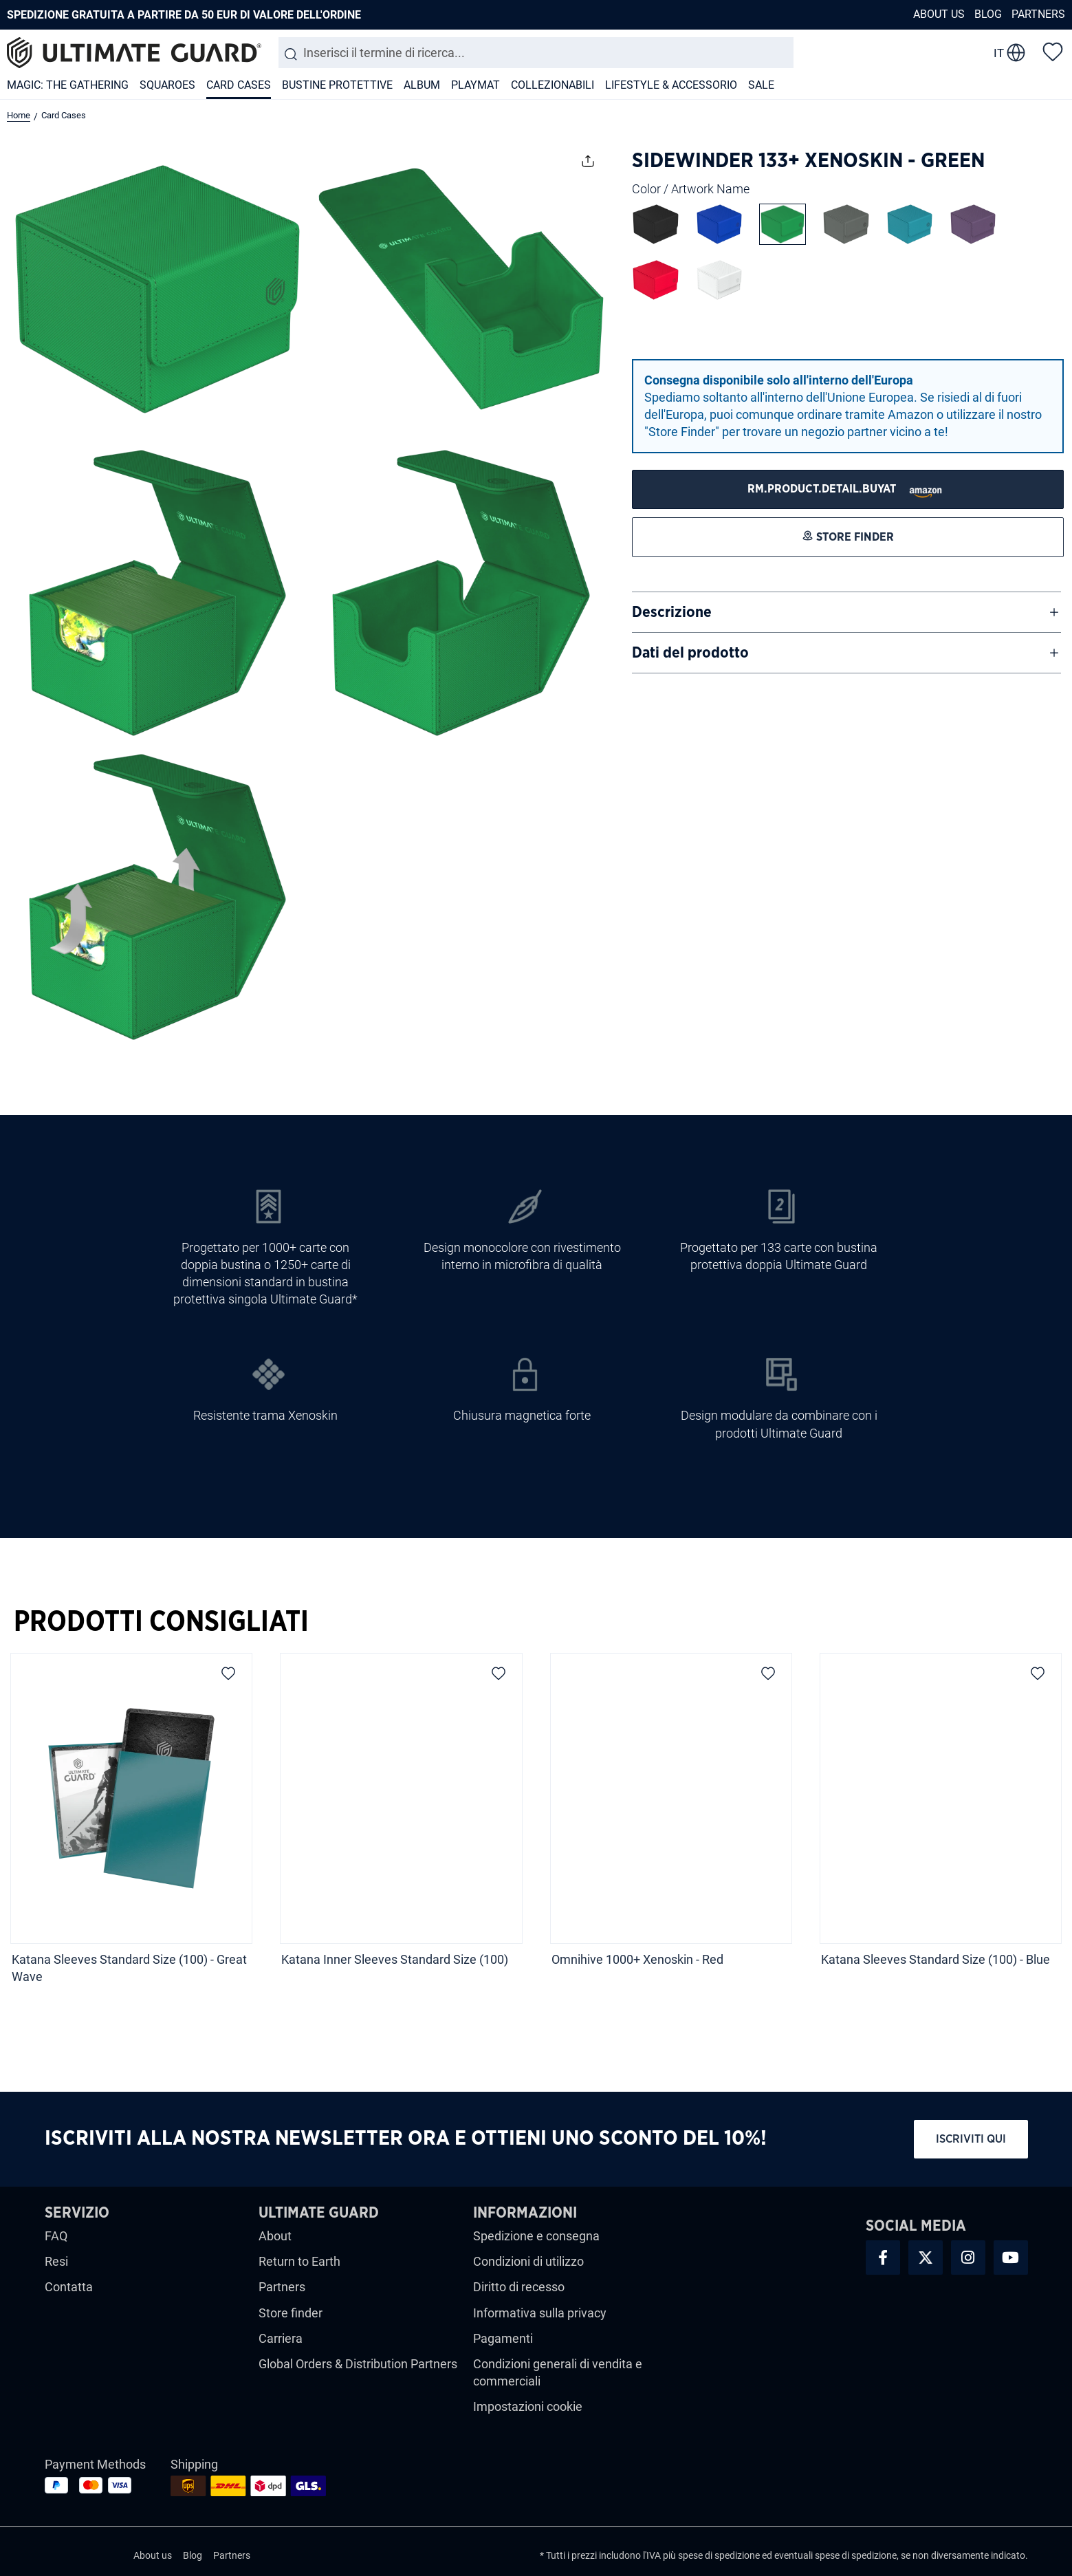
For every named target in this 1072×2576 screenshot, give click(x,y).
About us (939, 14)
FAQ (56, 2236)
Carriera (281, 2338)
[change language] (1009, 53)
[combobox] (536, 52)
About (275, 2236)
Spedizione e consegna (536, 2236)
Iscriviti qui (971, 2139)
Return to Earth (299, 2261)
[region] (536, 1823)
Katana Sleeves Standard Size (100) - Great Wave (129, 1968)
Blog (988, 14)
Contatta (69, 2287)
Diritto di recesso (519, 2287)
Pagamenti (503, 2338)
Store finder (290, 2313)
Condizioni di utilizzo (528, 2261)
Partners (1038, 14)
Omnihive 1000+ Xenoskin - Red (638, 1959)
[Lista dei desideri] (1053, 51)
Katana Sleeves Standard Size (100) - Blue (935, 1959)
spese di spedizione (719, 2555)
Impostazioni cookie (527, 2406)
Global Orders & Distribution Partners (358, 2364)
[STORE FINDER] (848, 489)
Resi (56, 2261)
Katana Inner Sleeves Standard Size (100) (394, 1959)
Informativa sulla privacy (539, 2313)
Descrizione (672, 612)
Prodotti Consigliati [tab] (161, 1622)
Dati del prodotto (690, 652)
